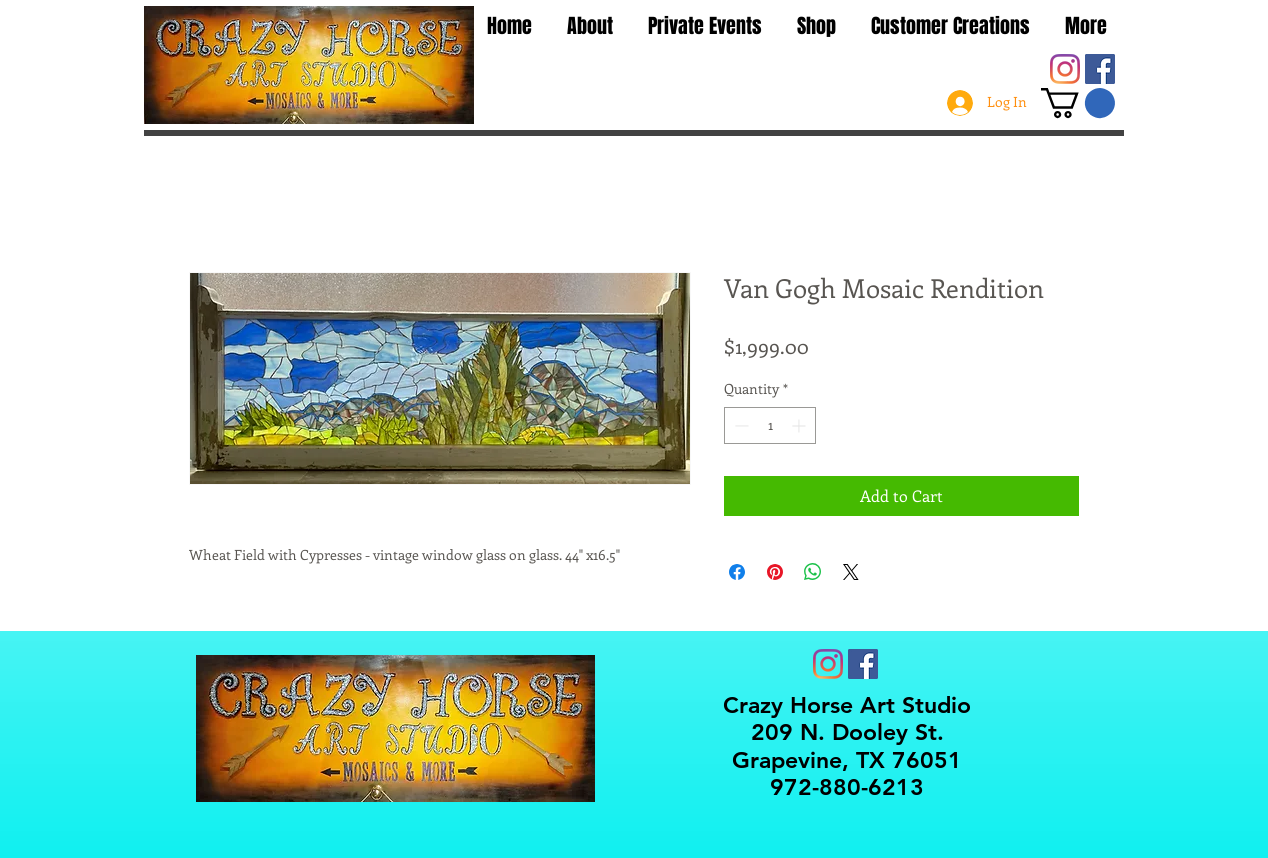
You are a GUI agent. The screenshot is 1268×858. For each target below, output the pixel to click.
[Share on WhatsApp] (813, 572)
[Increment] (800, 425)
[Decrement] (739, 425)
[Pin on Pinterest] (775, 572)
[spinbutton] (770, 425)
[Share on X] (851, 572)
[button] (1078, 103)
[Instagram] (1065, 69)
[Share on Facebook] (737, 572)
